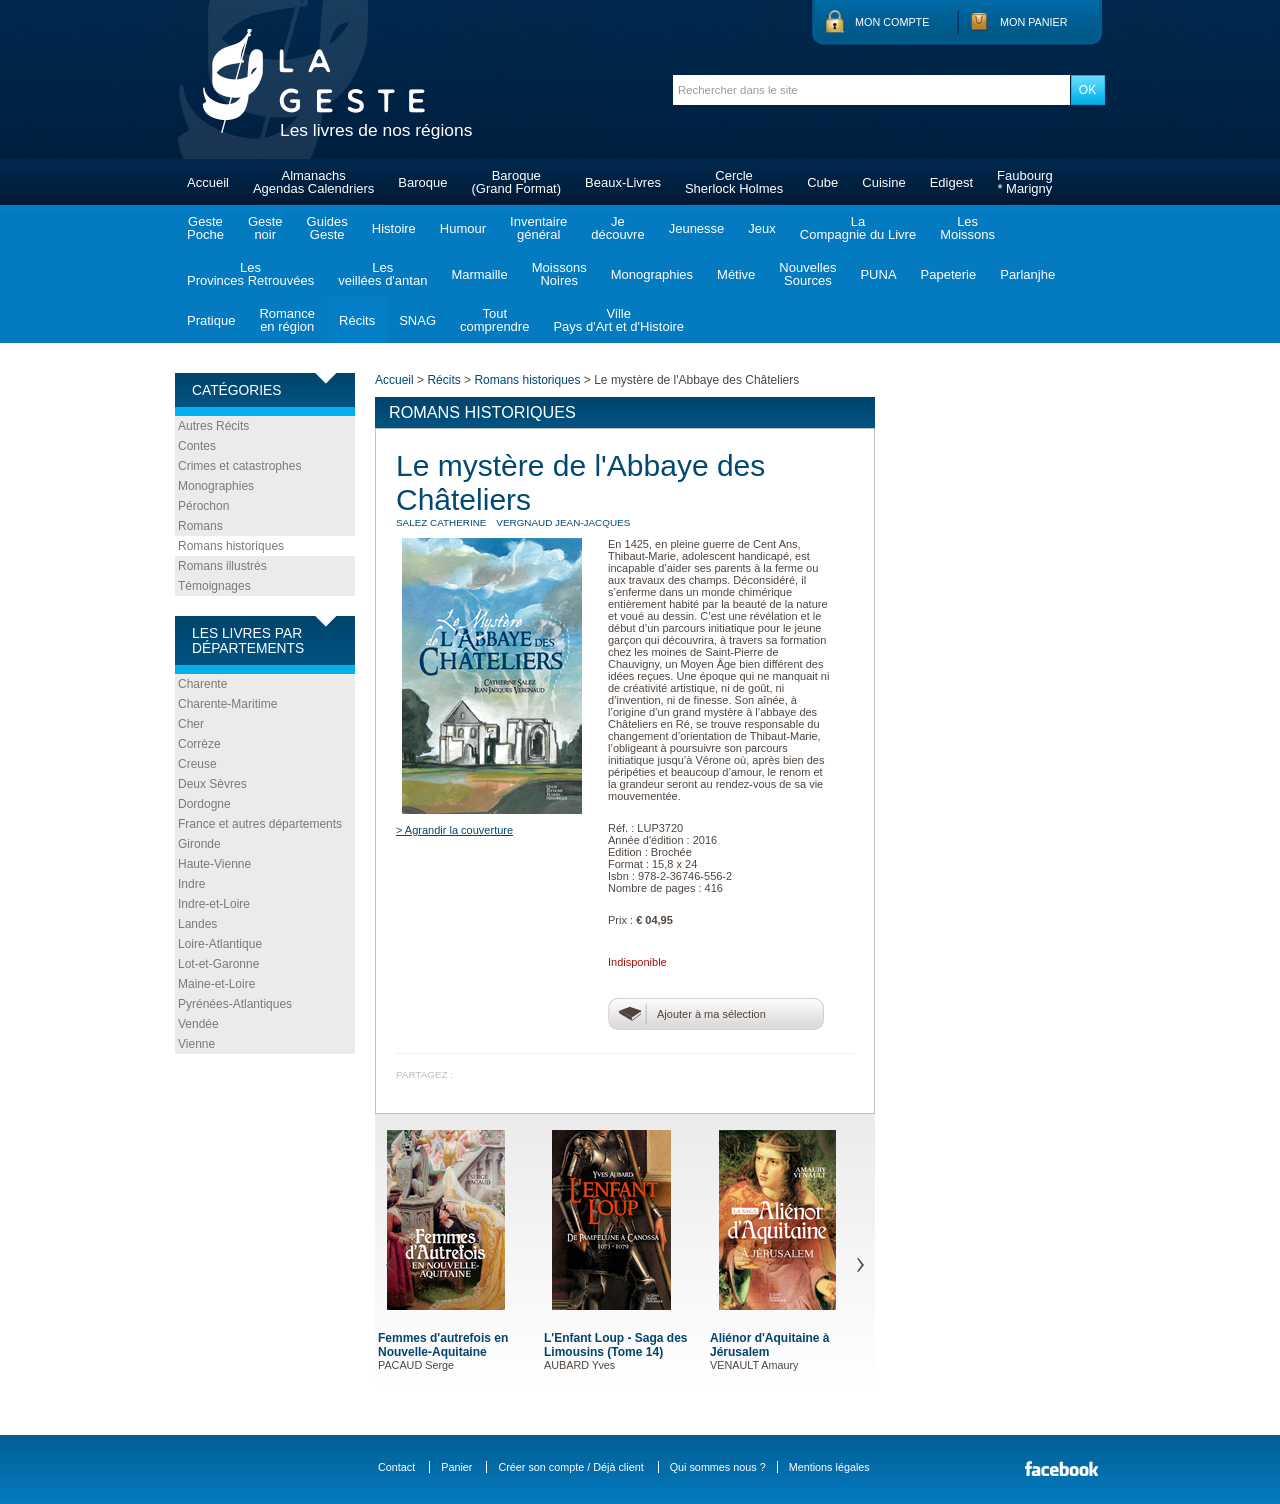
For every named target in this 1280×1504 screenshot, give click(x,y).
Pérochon (203, 506)
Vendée (198, 1024)
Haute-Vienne (214, 864)
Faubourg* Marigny (1025, 182)
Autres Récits (213, 426)
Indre (191, 884)
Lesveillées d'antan (382, 274)
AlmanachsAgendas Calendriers (313, 182)
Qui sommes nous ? (718, 1467)
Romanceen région (287, 320)
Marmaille (479, 274)
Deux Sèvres (212, 784)
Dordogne (204, 804)
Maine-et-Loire (216, 984)
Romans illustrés (222, 566)
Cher (191, 724)
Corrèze (199, 744)
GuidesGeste (327, 228)
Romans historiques (231, 546)
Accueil (208, 182)
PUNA (878, 274)
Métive (736, 274)
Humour (463, 228)
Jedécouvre (617, 228)
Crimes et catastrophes (239, 466)
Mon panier (1034, 22)
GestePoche (205, 228)
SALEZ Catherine (441, 522)
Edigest (951, 182)
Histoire (394, 228)
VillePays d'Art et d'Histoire (618, 320)
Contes (197, 446)
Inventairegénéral (538, 228)
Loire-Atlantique (220, 944)
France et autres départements (260, 824)
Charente (202, 684)
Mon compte (892, 22)
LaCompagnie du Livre (858, 228)
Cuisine (883, 182)
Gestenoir (265, 228)
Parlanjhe (1027, 274)
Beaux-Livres (623, 182)
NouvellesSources (807, 274)
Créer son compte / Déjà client (570, 1467)
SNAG (417, 320)
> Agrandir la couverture (454, 830)
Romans (200, 526)
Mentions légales (829, 1467)
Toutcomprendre (494, 320)
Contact (396, 1467)
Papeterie (949, 274)
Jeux (761, 228)
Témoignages (214, 586)
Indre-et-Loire (214, 904)
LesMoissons (967, 228)
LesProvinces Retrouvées (250, 274)
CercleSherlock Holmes (734, 182)
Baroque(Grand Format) (516, 182)
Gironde (199, 844)
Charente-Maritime (227, 704)
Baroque (422, 182)
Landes (197, 924)
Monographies (652, 274)
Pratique (211, 320)
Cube (822, 182)
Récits (357, 320)
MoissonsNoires (559, 274)
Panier (456, 1467)
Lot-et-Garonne (218, 964)
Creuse (197, 764)
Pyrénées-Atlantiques (235, 1004)
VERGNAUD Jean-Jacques (563, 522)
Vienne (196, 1044)
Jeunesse (697, 228)
